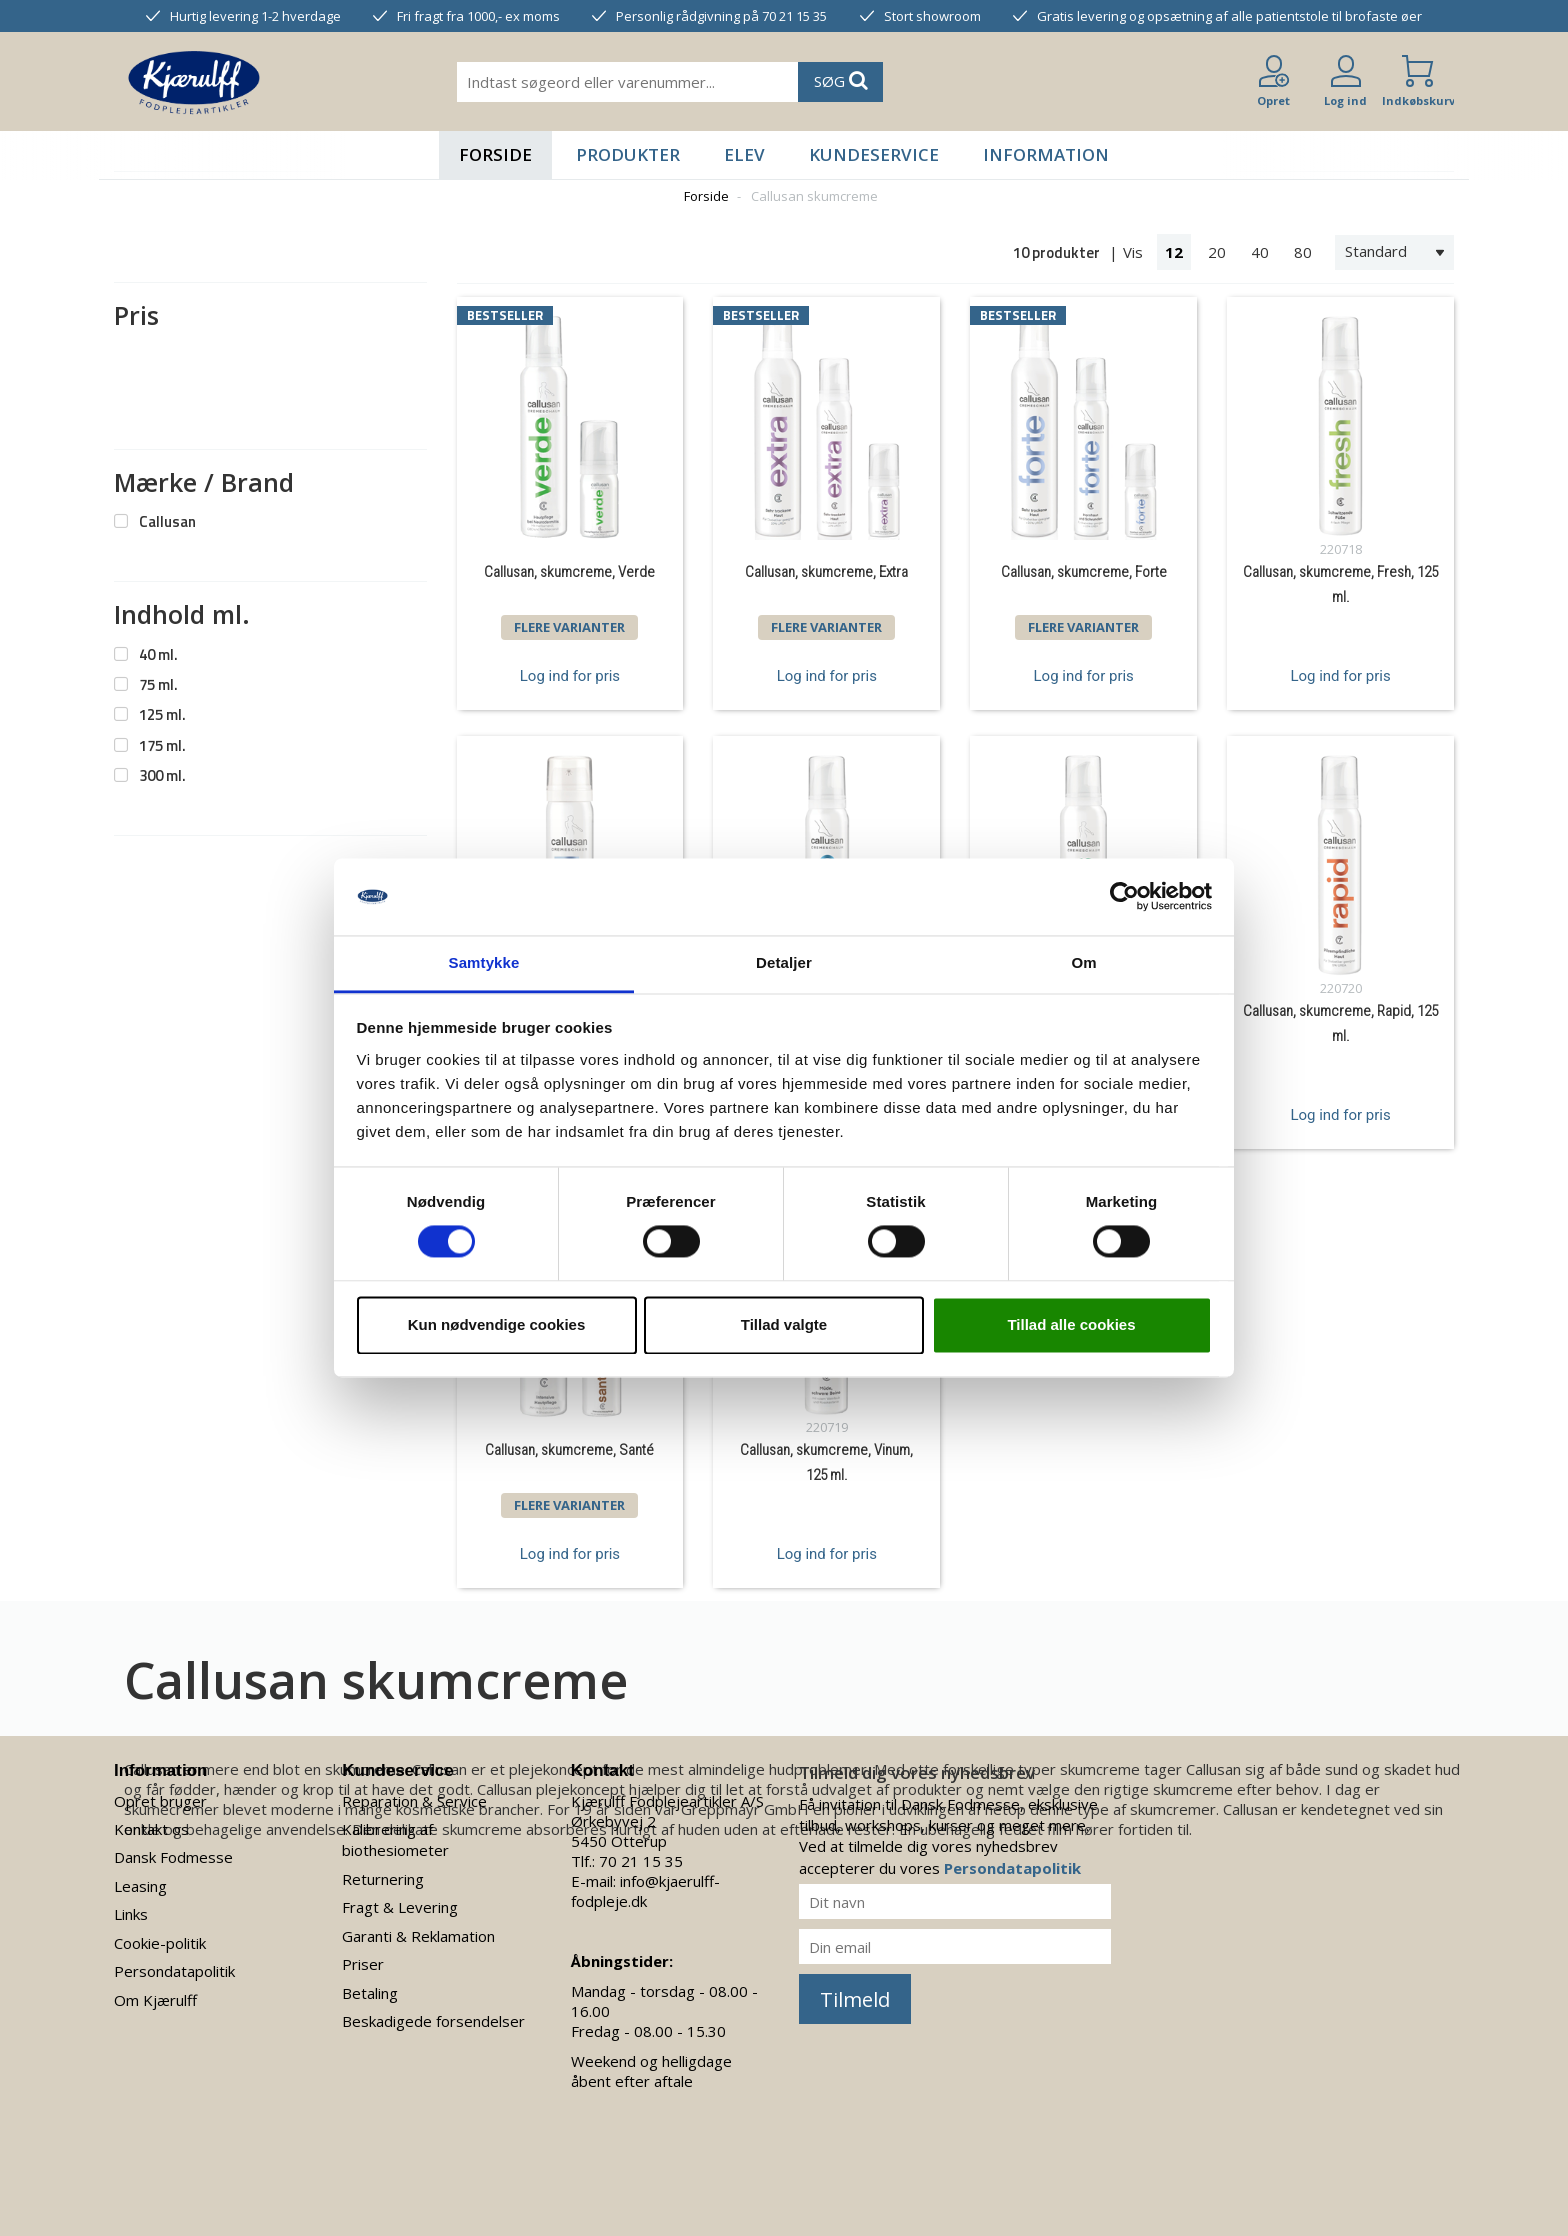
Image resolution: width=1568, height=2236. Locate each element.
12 (1174, 252)
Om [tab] (1083, 962)
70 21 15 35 (641, 1861)
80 (1303, 252)
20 (1217, 252)
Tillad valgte (784, 1324)
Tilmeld (855, 1999)
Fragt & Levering (400, 1907)
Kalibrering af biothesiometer (395, 1839)
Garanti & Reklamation (418, 1936)
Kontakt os (151, 1829)
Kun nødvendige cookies (497, 1324)
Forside (495, 154)
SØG (841, 80)
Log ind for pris (570, 676)
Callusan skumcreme (814, 196)
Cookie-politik (160, 1943)
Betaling (370, 1993)
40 (1260, 252)
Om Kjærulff (155, 2000)
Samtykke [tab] (484, 962)
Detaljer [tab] (784, 962)
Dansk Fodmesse (173, 1857)
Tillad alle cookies (1071, 1324)
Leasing (140, 1886)
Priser (363, 1964)
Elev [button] (744, 154)
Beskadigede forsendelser (433, 2021)
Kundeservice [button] (874, 154)
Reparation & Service (414, 1801)
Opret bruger (160, 1801)
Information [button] (1046, 154)
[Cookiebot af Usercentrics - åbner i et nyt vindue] (1124, 897)
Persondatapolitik (174, 1971)
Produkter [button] (628, 154)
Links (131, 1914)
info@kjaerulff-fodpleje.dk (645, 1891)
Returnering (383, 1879)
